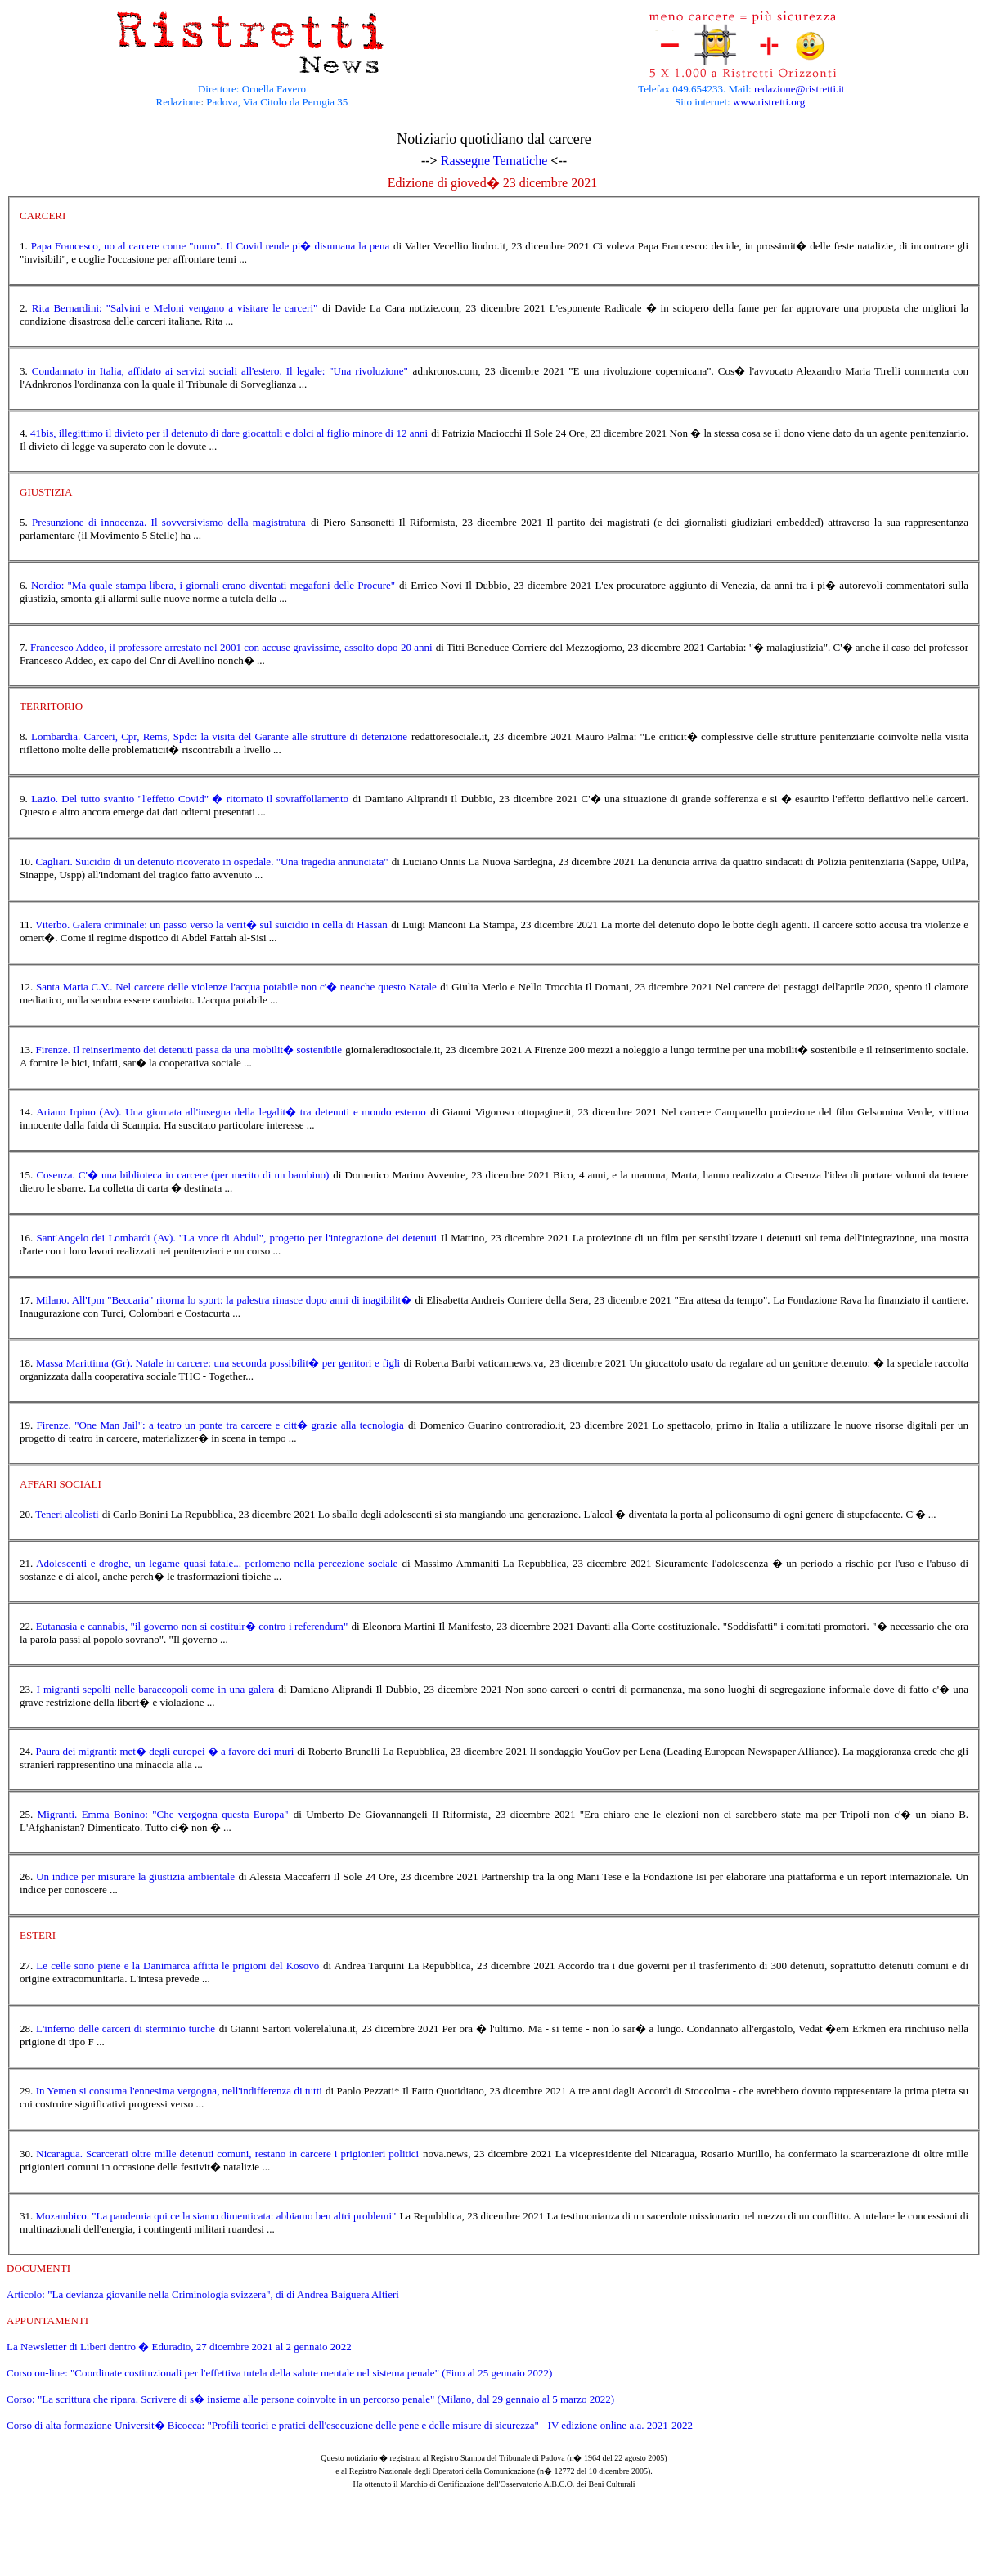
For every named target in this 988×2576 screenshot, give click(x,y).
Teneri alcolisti (66, 1514)
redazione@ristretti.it (799, 89)
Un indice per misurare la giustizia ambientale (135, 1876)
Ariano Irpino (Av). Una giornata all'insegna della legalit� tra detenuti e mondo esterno (231, 1112)
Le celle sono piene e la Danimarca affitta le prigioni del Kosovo (177, 1965)
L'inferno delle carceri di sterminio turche (125, 2028)
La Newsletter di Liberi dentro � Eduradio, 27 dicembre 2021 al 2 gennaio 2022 (179, 2346)
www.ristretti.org (769, 102)
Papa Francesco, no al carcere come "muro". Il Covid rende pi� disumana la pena (210, 246)
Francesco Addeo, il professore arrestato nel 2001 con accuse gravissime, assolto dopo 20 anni (231, 647)
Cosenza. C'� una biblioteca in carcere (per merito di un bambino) (182, 1175)
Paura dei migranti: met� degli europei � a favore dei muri (165, 1751)
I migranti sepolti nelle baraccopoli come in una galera (155, 1689)
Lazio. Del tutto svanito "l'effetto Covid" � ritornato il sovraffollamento (189, 798)
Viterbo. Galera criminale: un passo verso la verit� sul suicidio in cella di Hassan (211, 924)
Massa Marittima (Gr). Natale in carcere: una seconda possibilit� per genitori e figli (218, 1363)
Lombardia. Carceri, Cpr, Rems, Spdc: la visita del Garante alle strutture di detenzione (219, 736)
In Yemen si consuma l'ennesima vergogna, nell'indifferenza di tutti (179, 2091)
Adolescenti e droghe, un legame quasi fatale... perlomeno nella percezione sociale (216, 1563)
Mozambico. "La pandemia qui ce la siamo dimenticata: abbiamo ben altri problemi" (216, 2216)
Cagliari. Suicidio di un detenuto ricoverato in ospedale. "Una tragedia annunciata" (212, 861)
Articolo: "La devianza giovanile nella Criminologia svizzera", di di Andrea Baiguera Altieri (203, 2294)
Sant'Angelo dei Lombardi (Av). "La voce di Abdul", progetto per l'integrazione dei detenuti (236, 1238)
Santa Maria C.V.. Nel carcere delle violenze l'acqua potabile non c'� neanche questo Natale (236, 987)
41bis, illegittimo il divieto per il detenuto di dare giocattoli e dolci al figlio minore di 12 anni (229, 433)
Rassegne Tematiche (494, 161)
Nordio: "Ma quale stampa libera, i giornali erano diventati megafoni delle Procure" (213, 585)
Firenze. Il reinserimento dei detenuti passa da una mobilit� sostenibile (189, 1049)
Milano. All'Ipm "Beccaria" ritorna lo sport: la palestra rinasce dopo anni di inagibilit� (223, 1300)
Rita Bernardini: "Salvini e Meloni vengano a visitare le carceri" (175, 308)
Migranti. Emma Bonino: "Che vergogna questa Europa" (163, 1814)
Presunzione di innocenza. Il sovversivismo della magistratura (169, 522)
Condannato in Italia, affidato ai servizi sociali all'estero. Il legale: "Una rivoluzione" (220, 371)
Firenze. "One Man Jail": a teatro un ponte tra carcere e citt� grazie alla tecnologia (220, 1425)
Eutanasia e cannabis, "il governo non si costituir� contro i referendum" (192, 1626)
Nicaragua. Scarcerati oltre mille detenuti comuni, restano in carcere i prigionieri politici (227, 2153)
